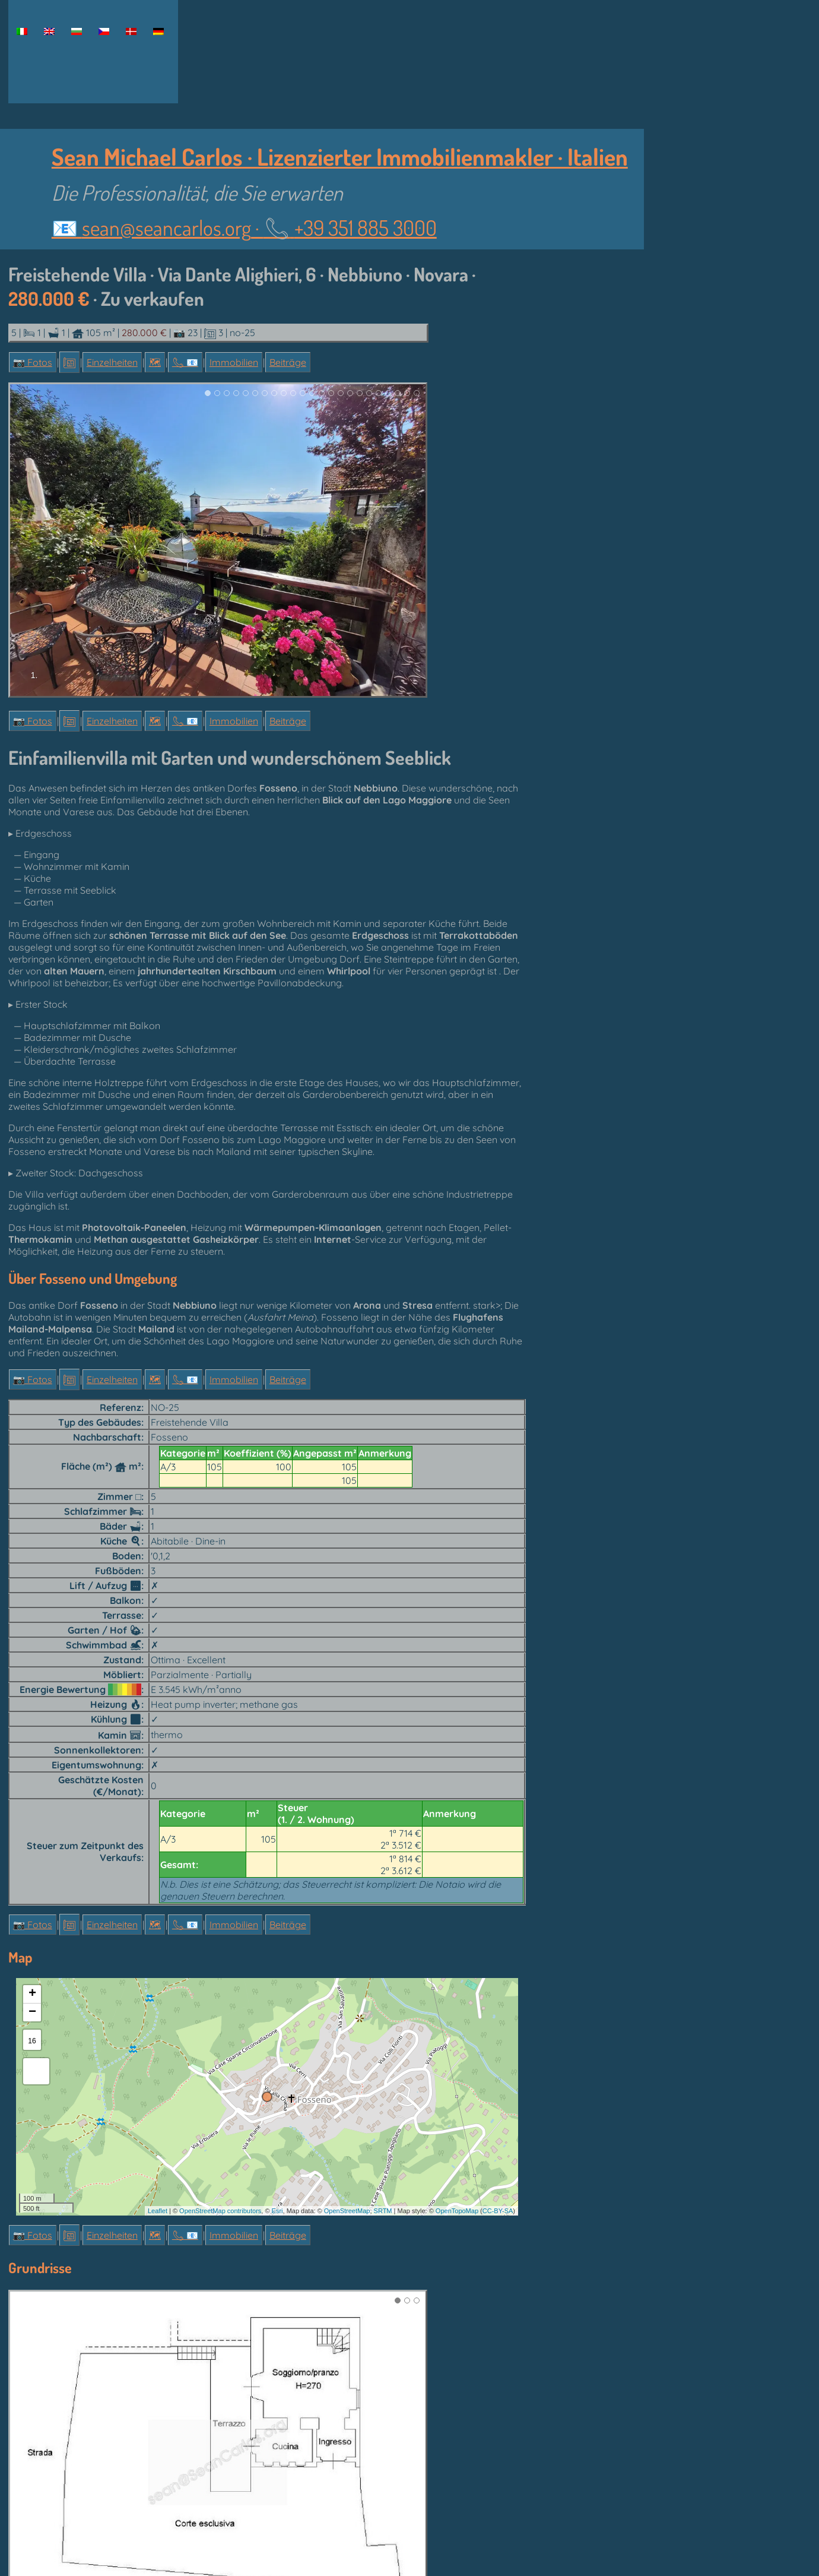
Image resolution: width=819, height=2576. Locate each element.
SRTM (383, 2210)
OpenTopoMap (457, 2210)
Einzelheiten (112, 362)
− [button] (32, 2012)
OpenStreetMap (347, 2210)
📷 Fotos (32, 362)
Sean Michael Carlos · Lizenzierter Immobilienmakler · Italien (340, 156)
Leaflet (157, 2210)
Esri (277, 2210)
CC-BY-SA (497, 2210)
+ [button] (32, 1994)
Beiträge (287, 362)
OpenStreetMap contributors (220, 2210)
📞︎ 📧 (185, 362)
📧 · (244, 227)
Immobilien (233, 362)
